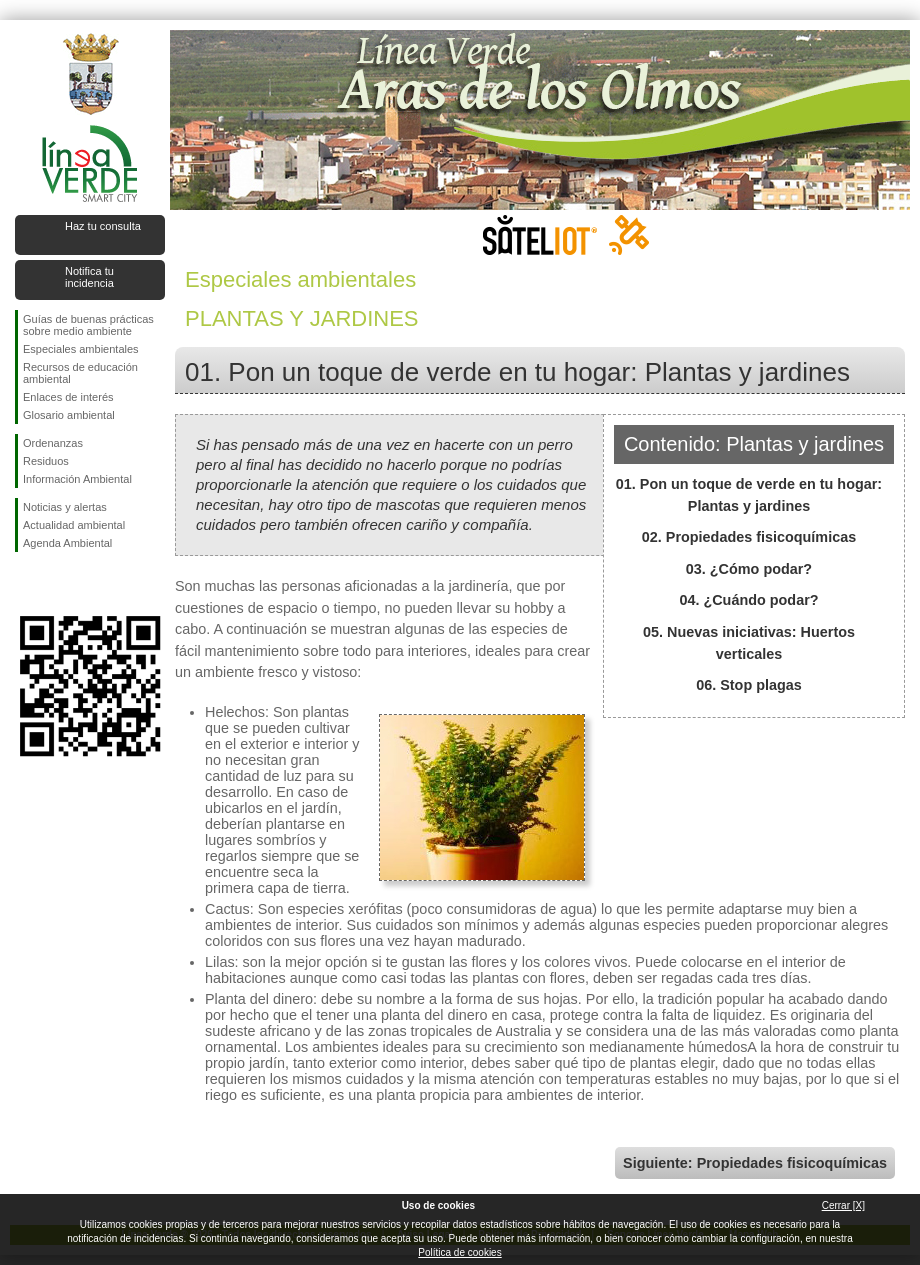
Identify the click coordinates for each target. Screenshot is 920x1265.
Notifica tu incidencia (89, 277)
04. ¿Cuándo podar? (748, 600)
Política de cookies (459, 1252)
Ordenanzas (53, 443)
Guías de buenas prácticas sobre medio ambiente (88, 325)
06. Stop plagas (749, 685)
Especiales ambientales (81, 349)
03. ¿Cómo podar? (749, 569)
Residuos (46, 461)
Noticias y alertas (65, 507)
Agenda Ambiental (67, 543)
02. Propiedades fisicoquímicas (749, 537)
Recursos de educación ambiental (80, 373)
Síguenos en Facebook (27, 584)
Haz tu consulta (103, 226)
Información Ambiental (77, 479)
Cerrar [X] (843, 1205)
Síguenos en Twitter (60, 584)
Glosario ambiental (69, 415)
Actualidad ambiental (74, 525)
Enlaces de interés (68, 397)
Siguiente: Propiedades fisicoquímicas (755, 1163)
